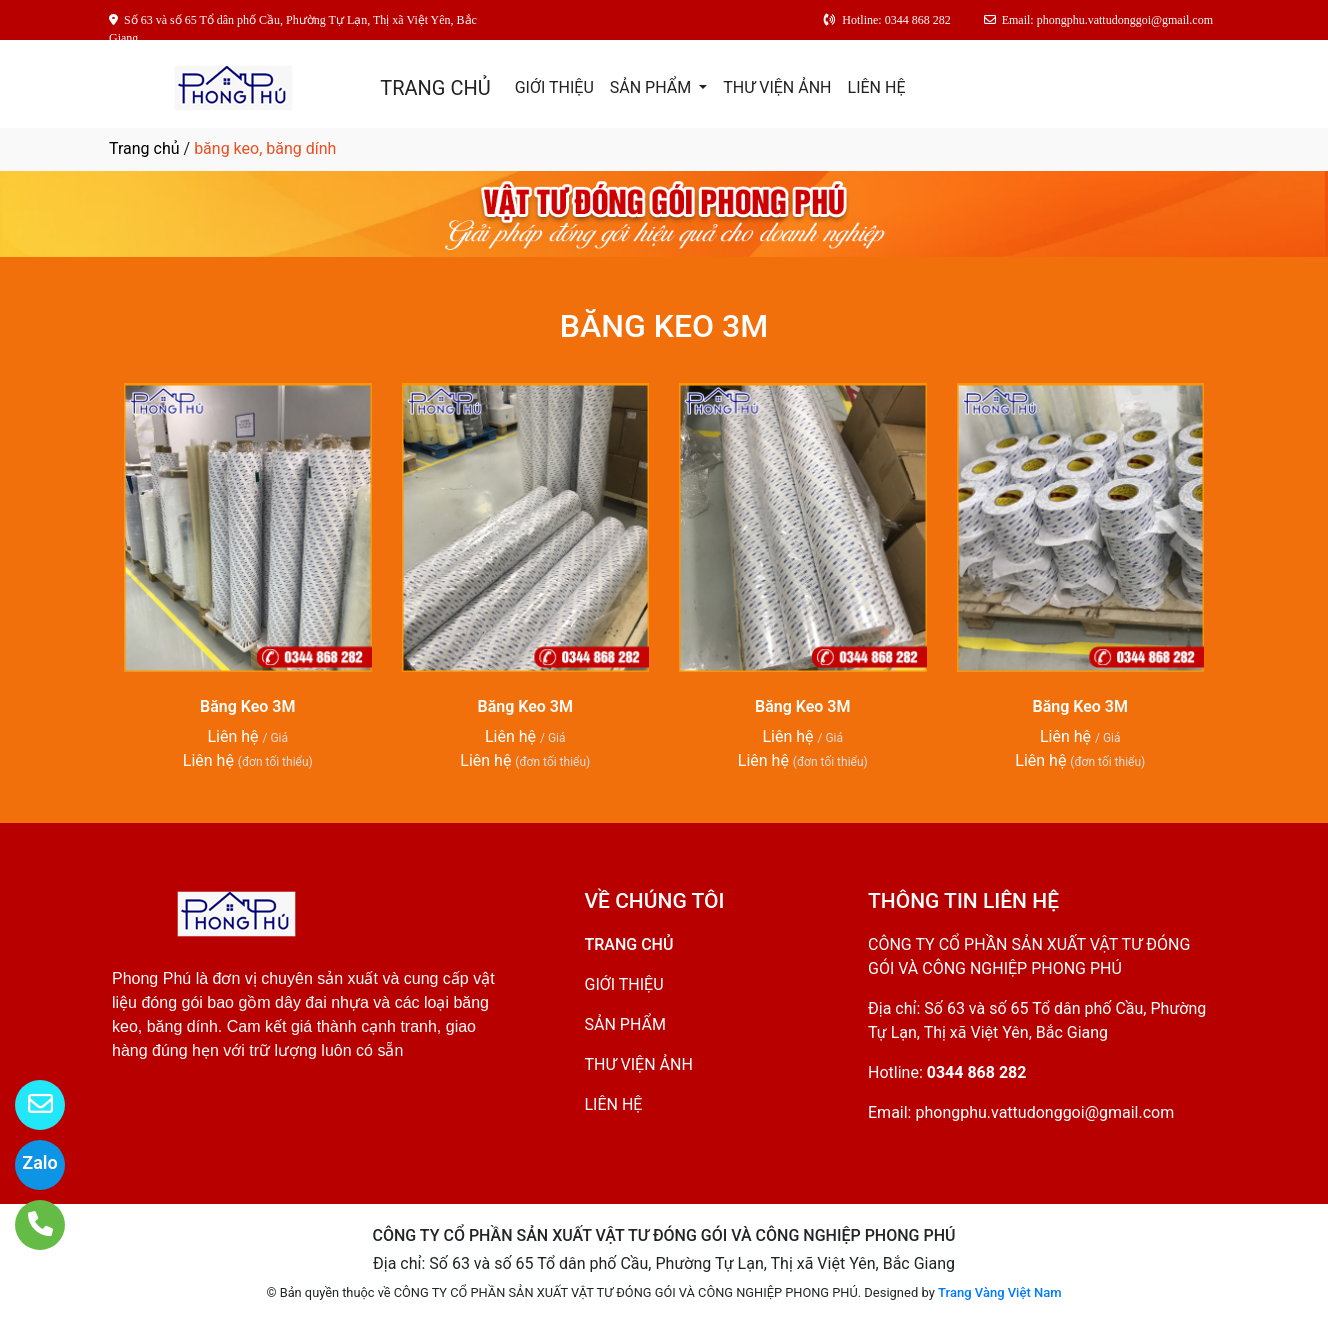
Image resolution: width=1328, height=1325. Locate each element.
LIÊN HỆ (877, 87)
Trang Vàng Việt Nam (999, 1292)
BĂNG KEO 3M (664, 326)
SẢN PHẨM (652, 87)
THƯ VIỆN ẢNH (777, 87)
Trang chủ (144, 148)
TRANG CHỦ (435, 88)
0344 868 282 (977, 1072)
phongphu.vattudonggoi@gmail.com (1044, 1112)
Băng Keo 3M (247, 706)
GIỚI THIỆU (554, 87)
